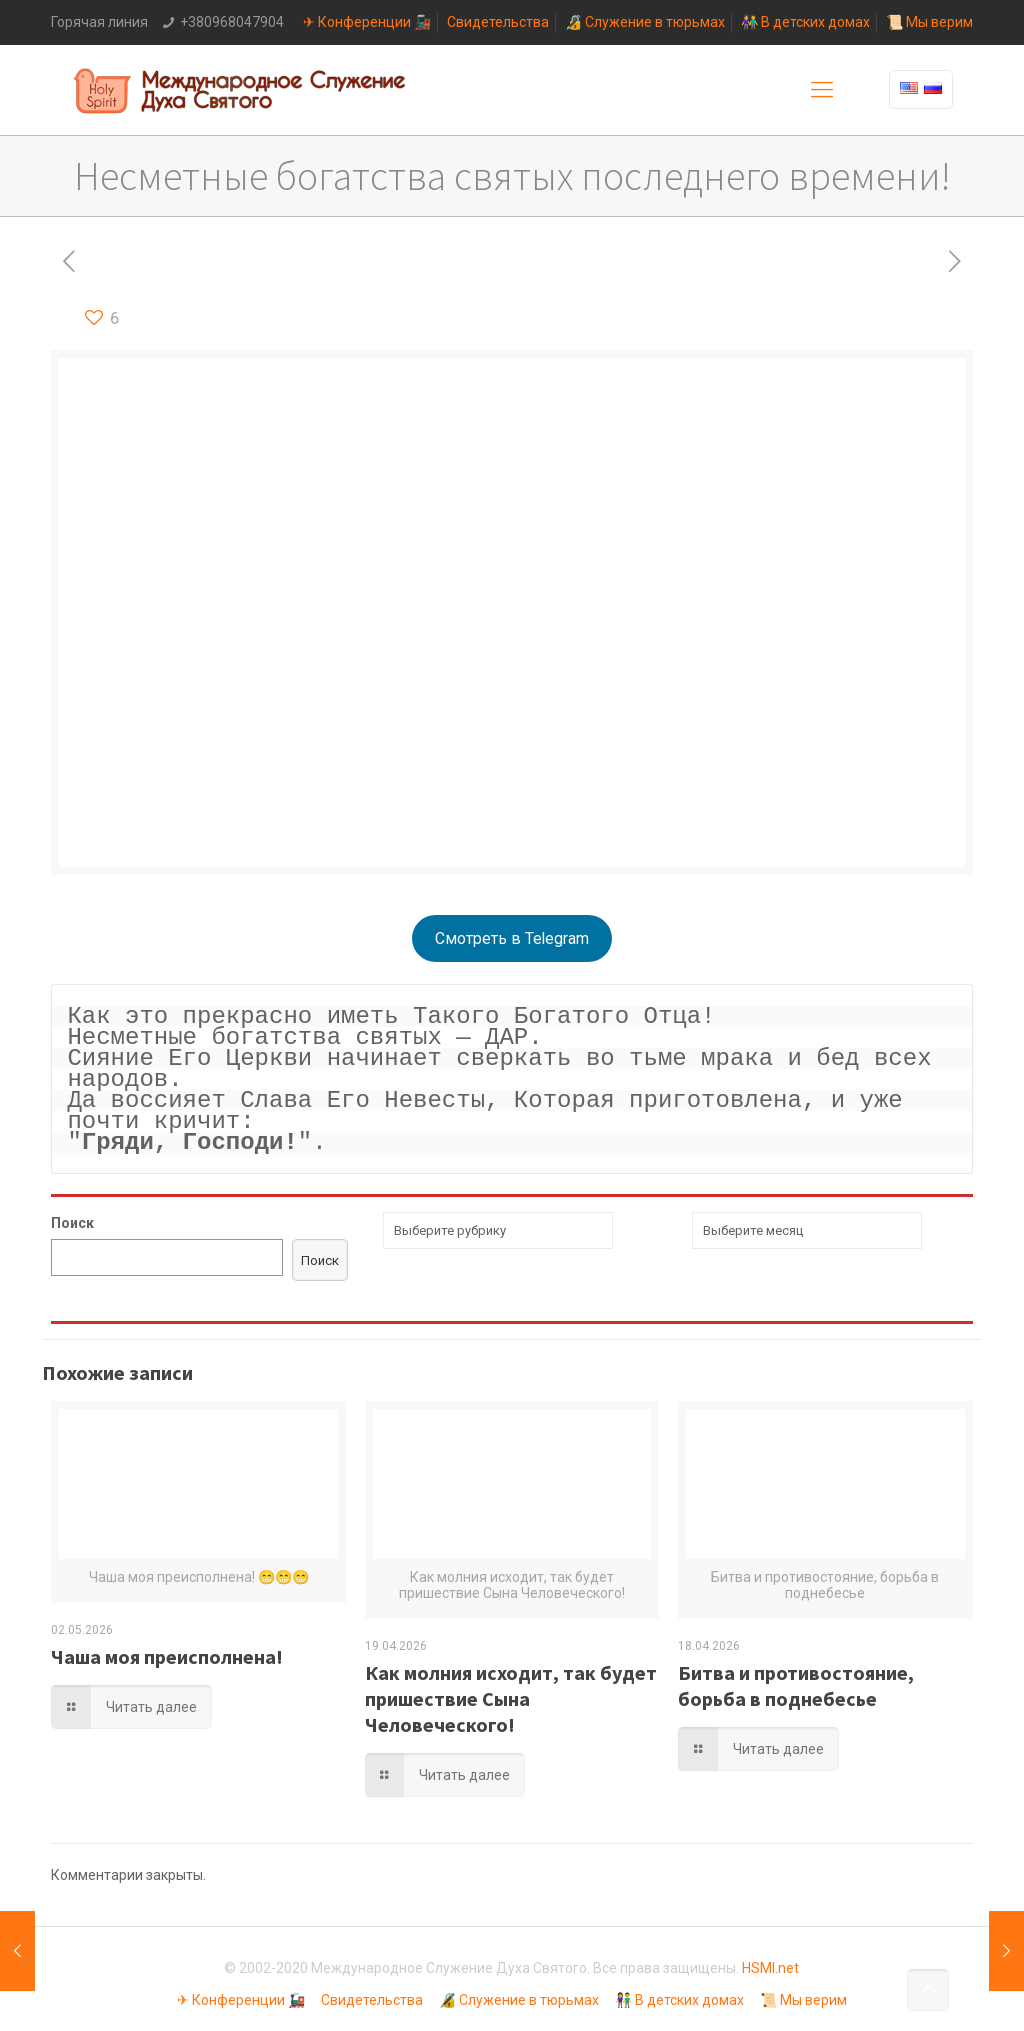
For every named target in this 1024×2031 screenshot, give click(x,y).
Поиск (72, 1223)
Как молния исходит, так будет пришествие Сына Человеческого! (511, 1698)
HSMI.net (770, 1968)
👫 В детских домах (805, 22)
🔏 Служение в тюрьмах (645, 22)
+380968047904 (232, 22)
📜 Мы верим (929, 22)
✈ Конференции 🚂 (367, 22)
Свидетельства (498, 22)
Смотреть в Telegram (512, 938)
